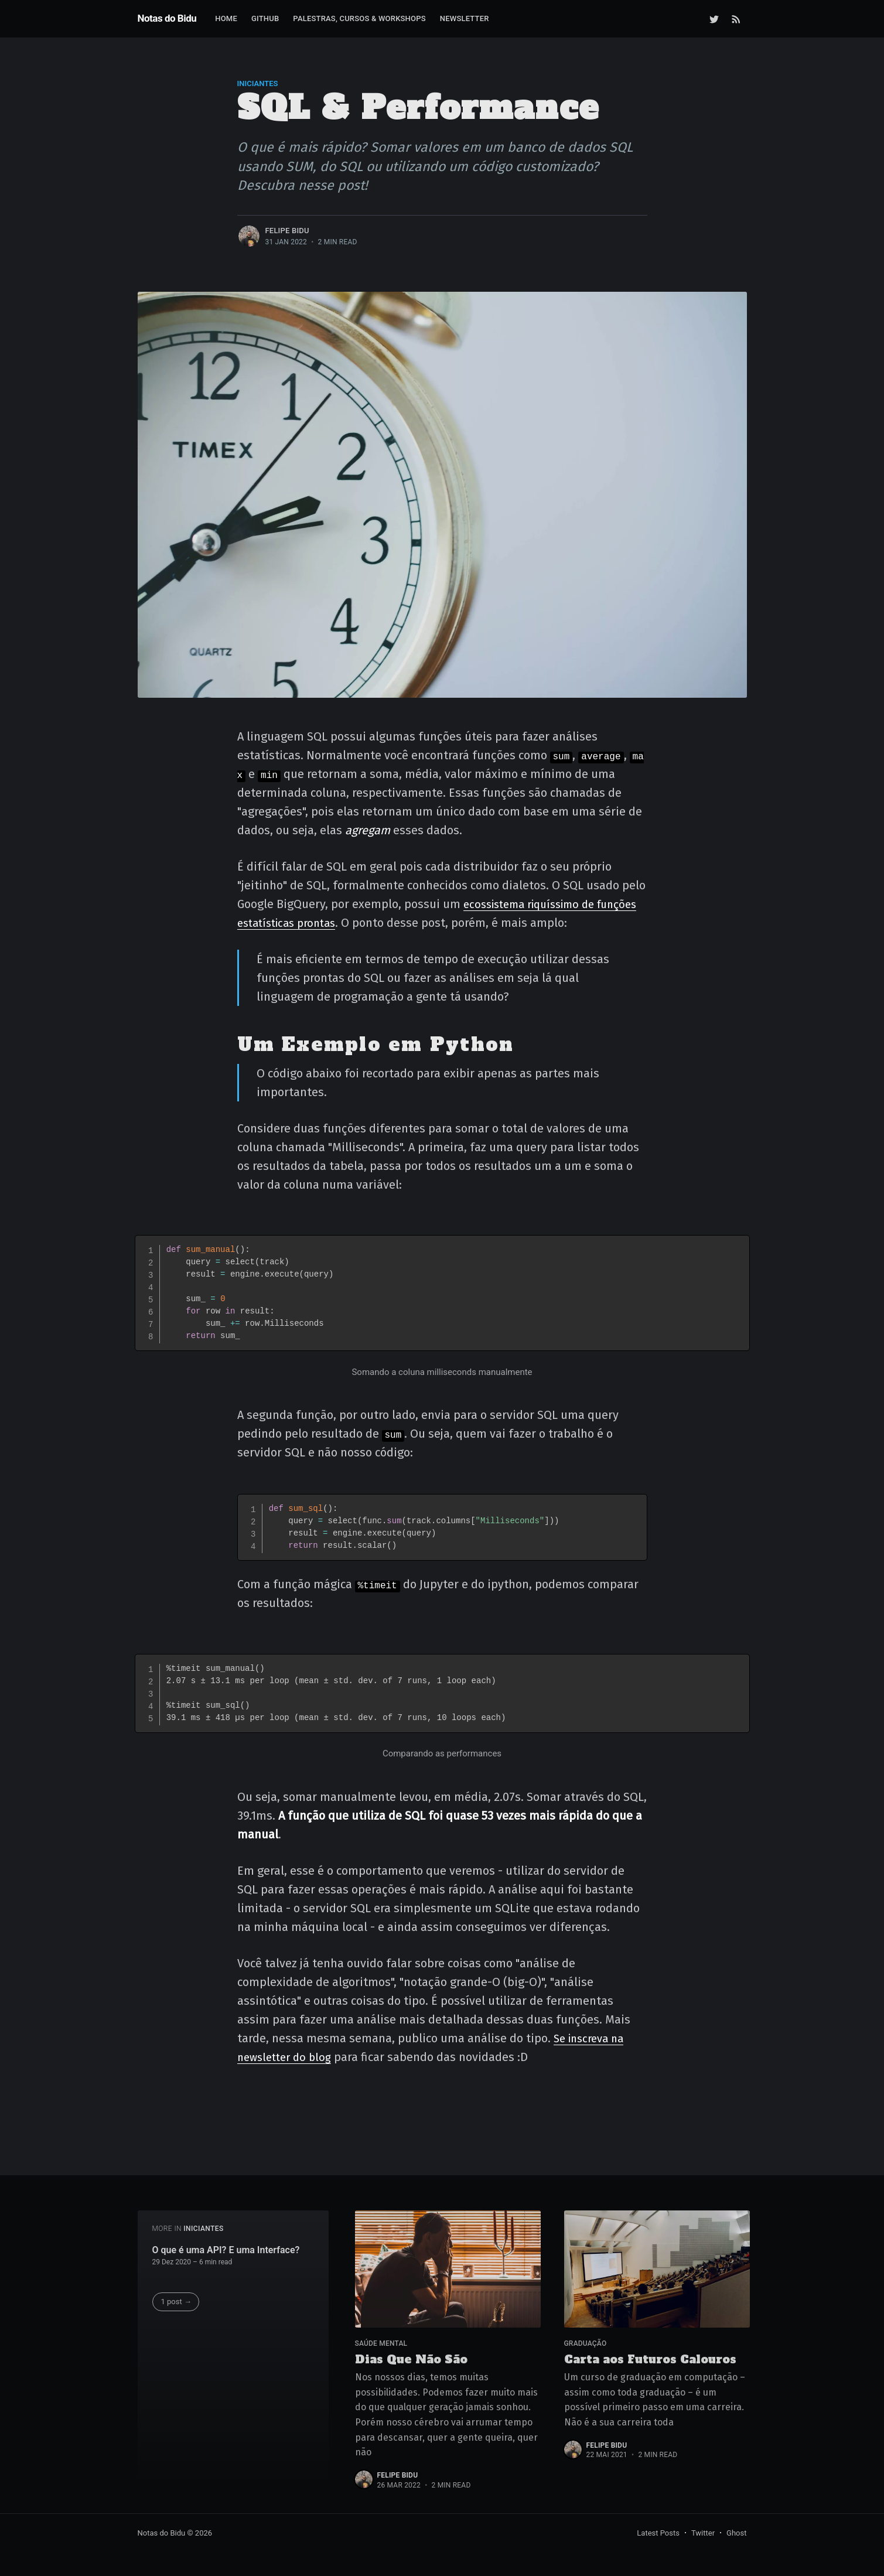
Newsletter (464, 18)
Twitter (703, 2533)
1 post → (176, 2299)
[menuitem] (226, 19)
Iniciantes (257, 83)
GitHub (265, 18)
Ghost (736, 2533)
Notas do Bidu (167, 18)
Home (226, 18)
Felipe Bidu (287, 230)
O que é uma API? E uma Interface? (226, 2247)
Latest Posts (658, 2533)
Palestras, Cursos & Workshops (359, 18)
